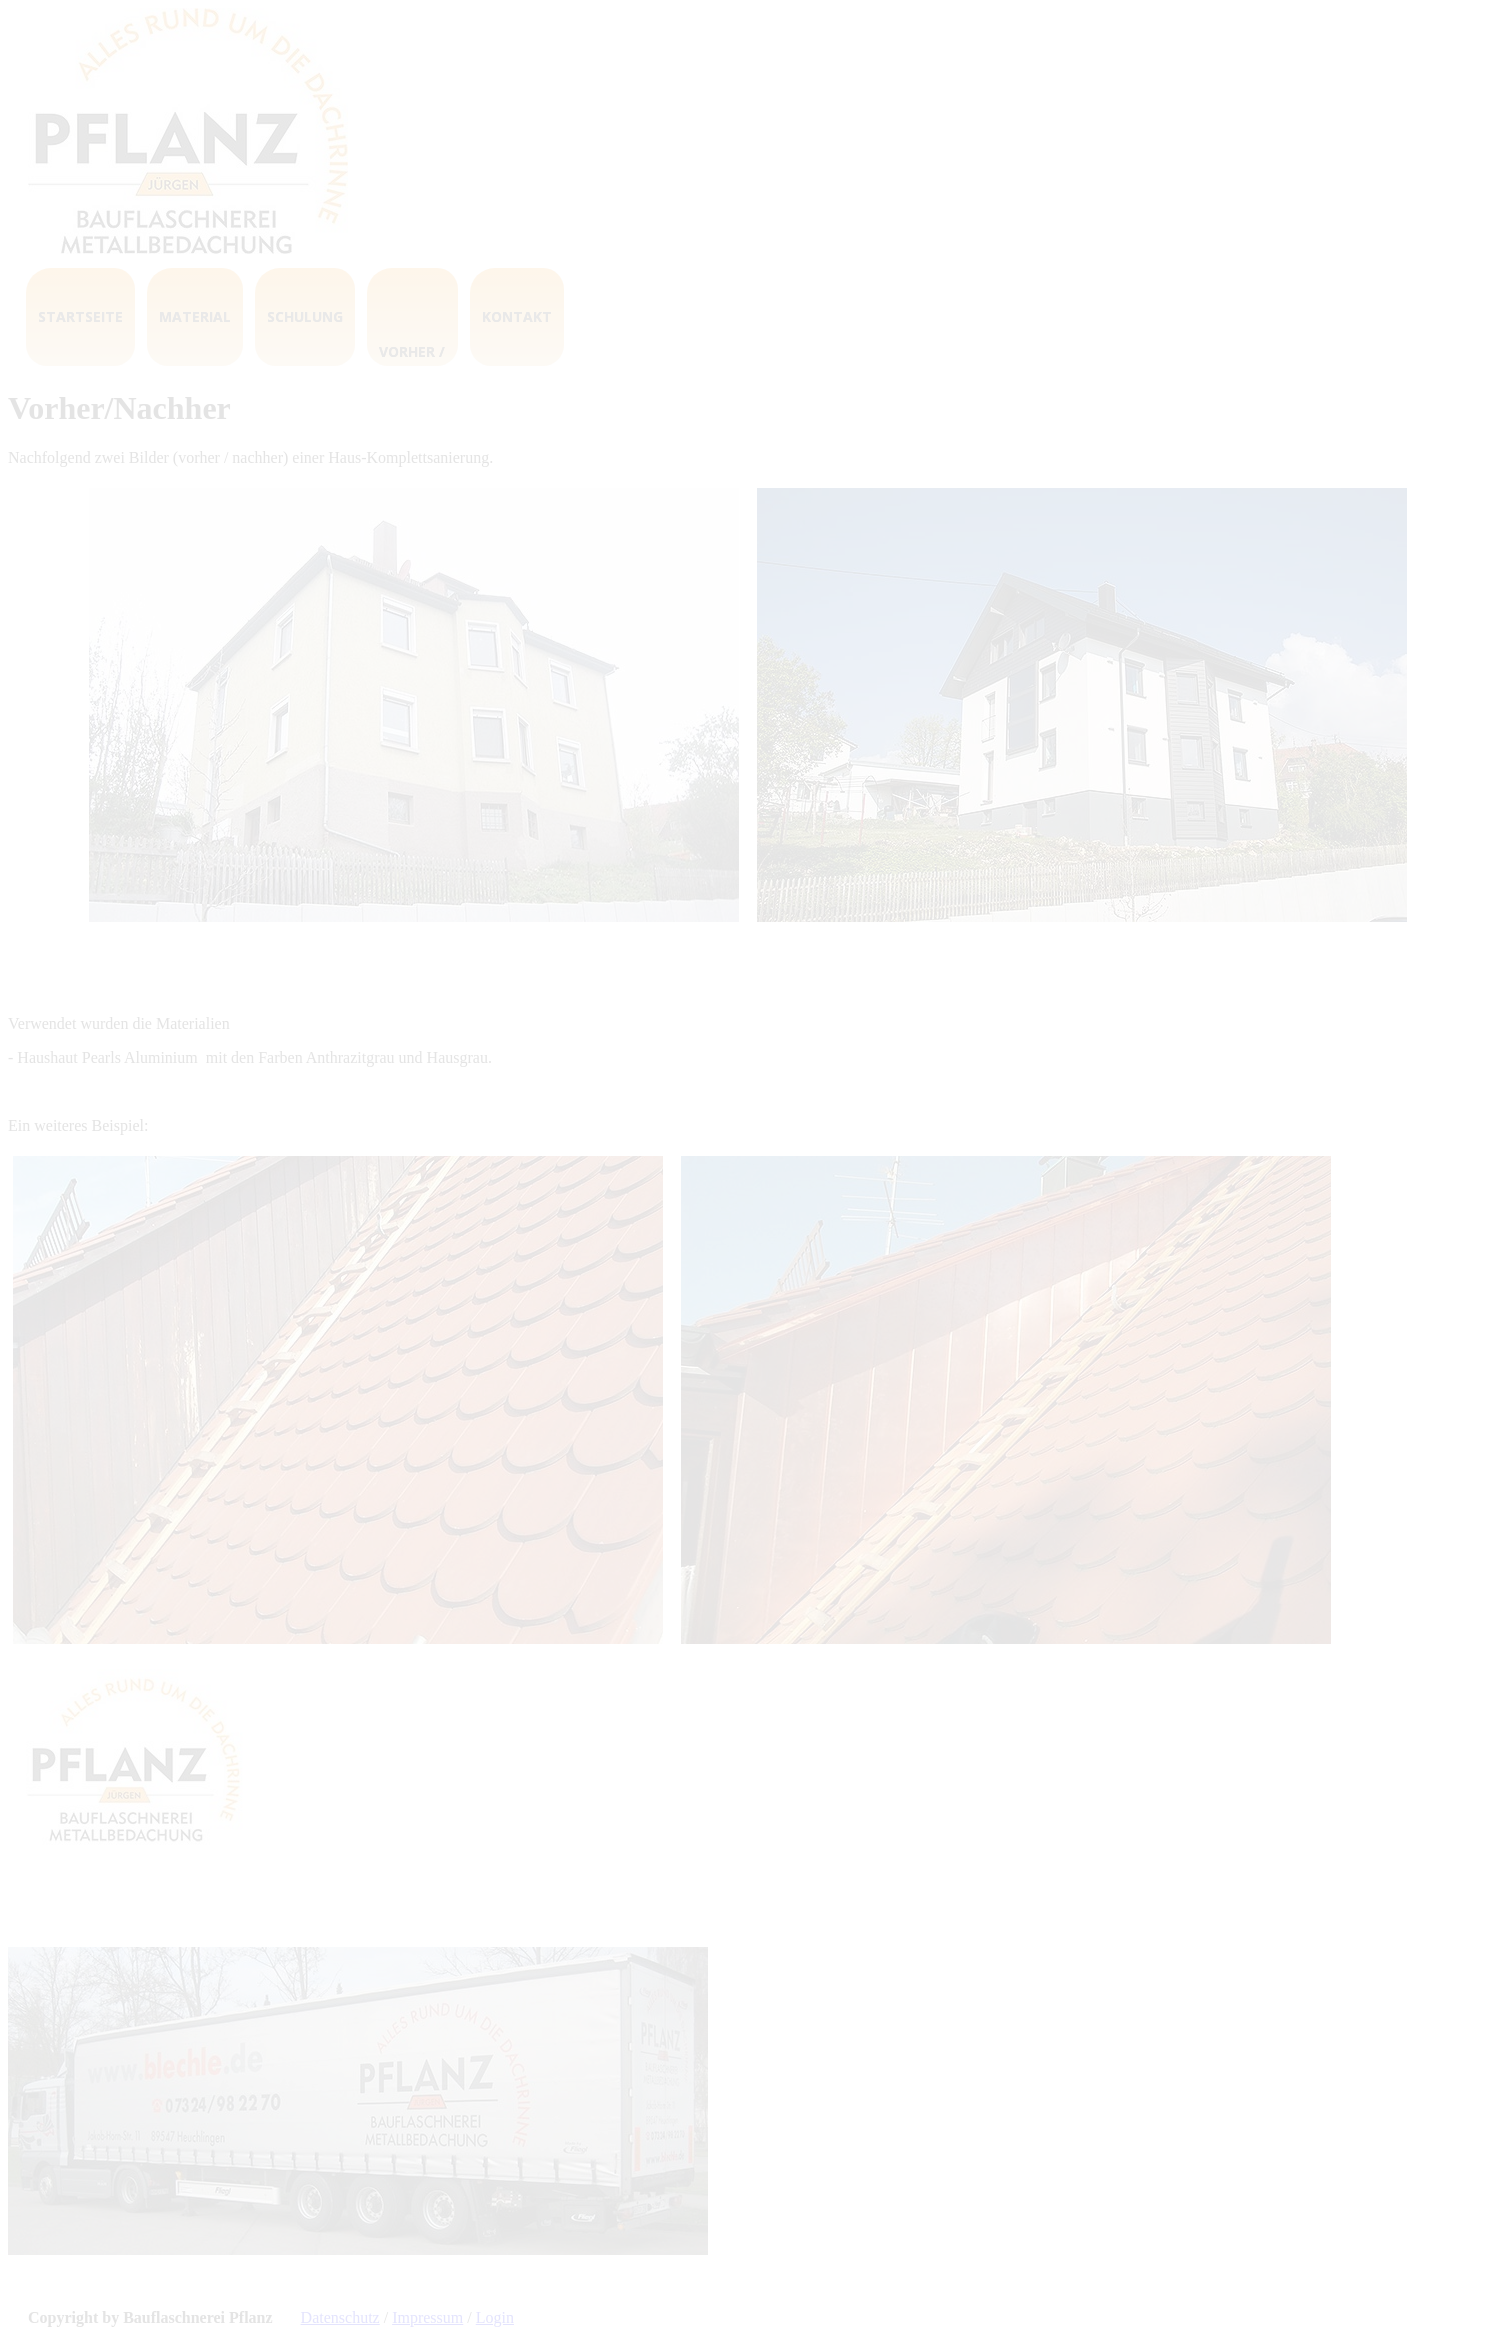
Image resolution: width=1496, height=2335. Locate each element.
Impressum (427, 2317)
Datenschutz (340, 2317)
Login (495, 2317)
